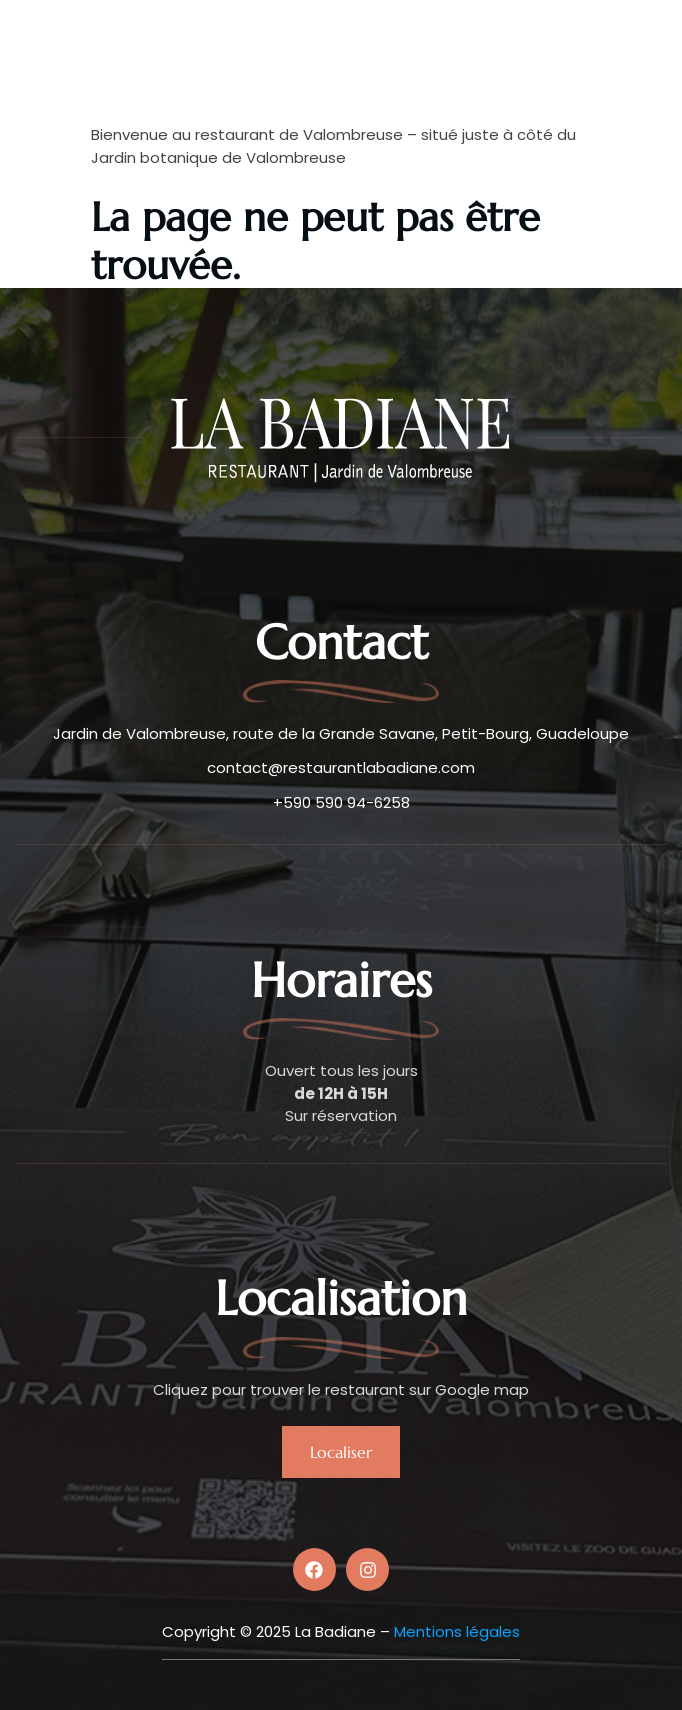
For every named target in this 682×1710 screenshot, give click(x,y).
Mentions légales (457, 1631)
